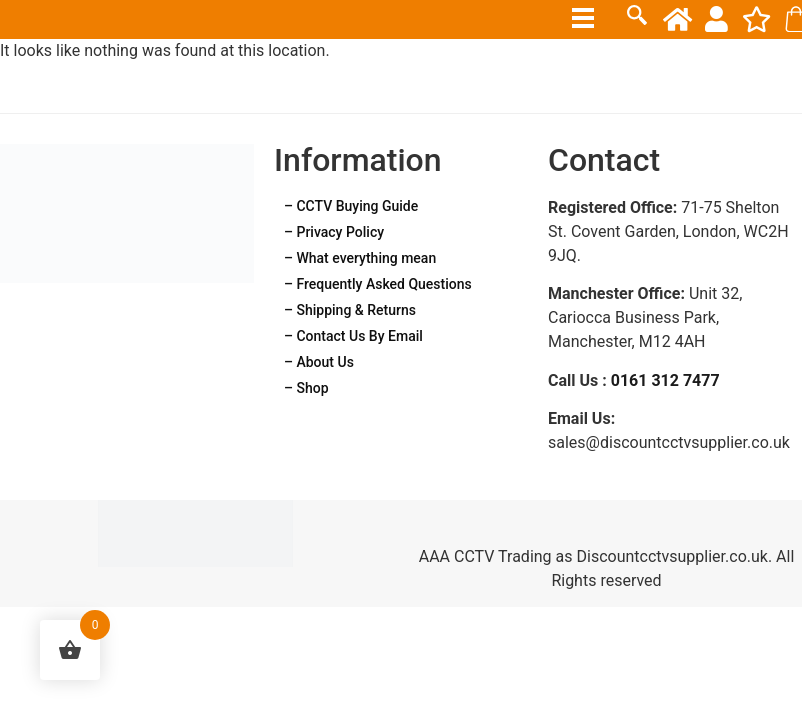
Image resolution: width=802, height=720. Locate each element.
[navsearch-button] (637, 18)
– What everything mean (360, 258)
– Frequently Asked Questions (378, 284)
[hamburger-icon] (583, 18)
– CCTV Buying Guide (351, 206)
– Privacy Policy (334, 232)
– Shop (306, 388)
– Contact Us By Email (353, 336)
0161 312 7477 (665, 380)
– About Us (319, 362)
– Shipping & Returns (350, 310)
